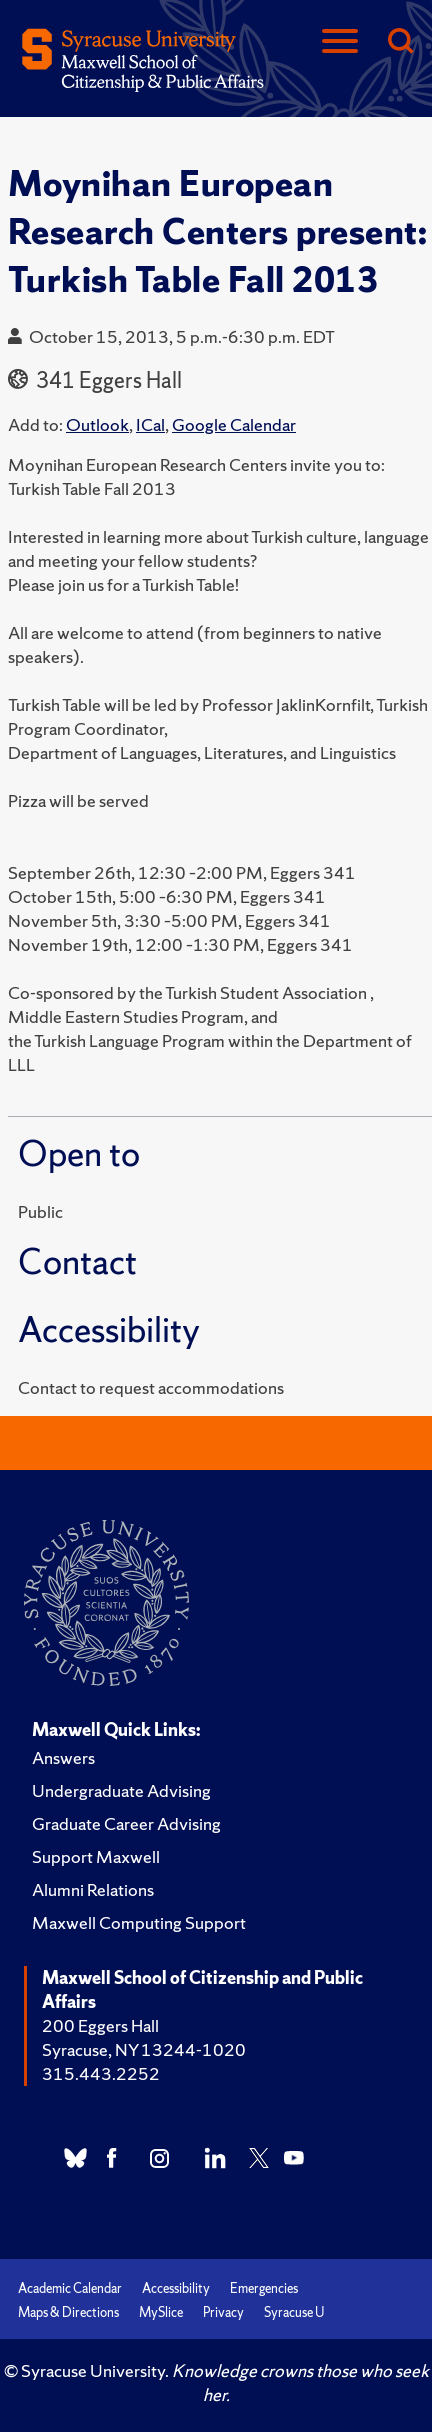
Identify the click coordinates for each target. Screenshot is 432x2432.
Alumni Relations (93, 1889)
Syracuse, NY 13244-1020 (144, 2049)
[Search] (400, 42)
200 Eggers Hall (100, 2025)
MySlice (161, 2312)
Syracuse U (294, 2312)
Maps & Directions (68, 2312)
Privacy (223, 2312)
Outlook (97, 424)
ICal (150, 424)
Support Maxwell (96, 1856)
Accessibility (176, 2288)
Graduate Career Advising (126, 1823)
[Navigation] (340, 42)
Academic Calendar (70, 2288)
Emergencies (264, 2288)
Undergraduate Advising (121, 1790)
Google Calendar (234, 424)
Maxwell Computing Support (139, 1922)
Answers (63, 1757)
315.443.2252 (101, 2073)
